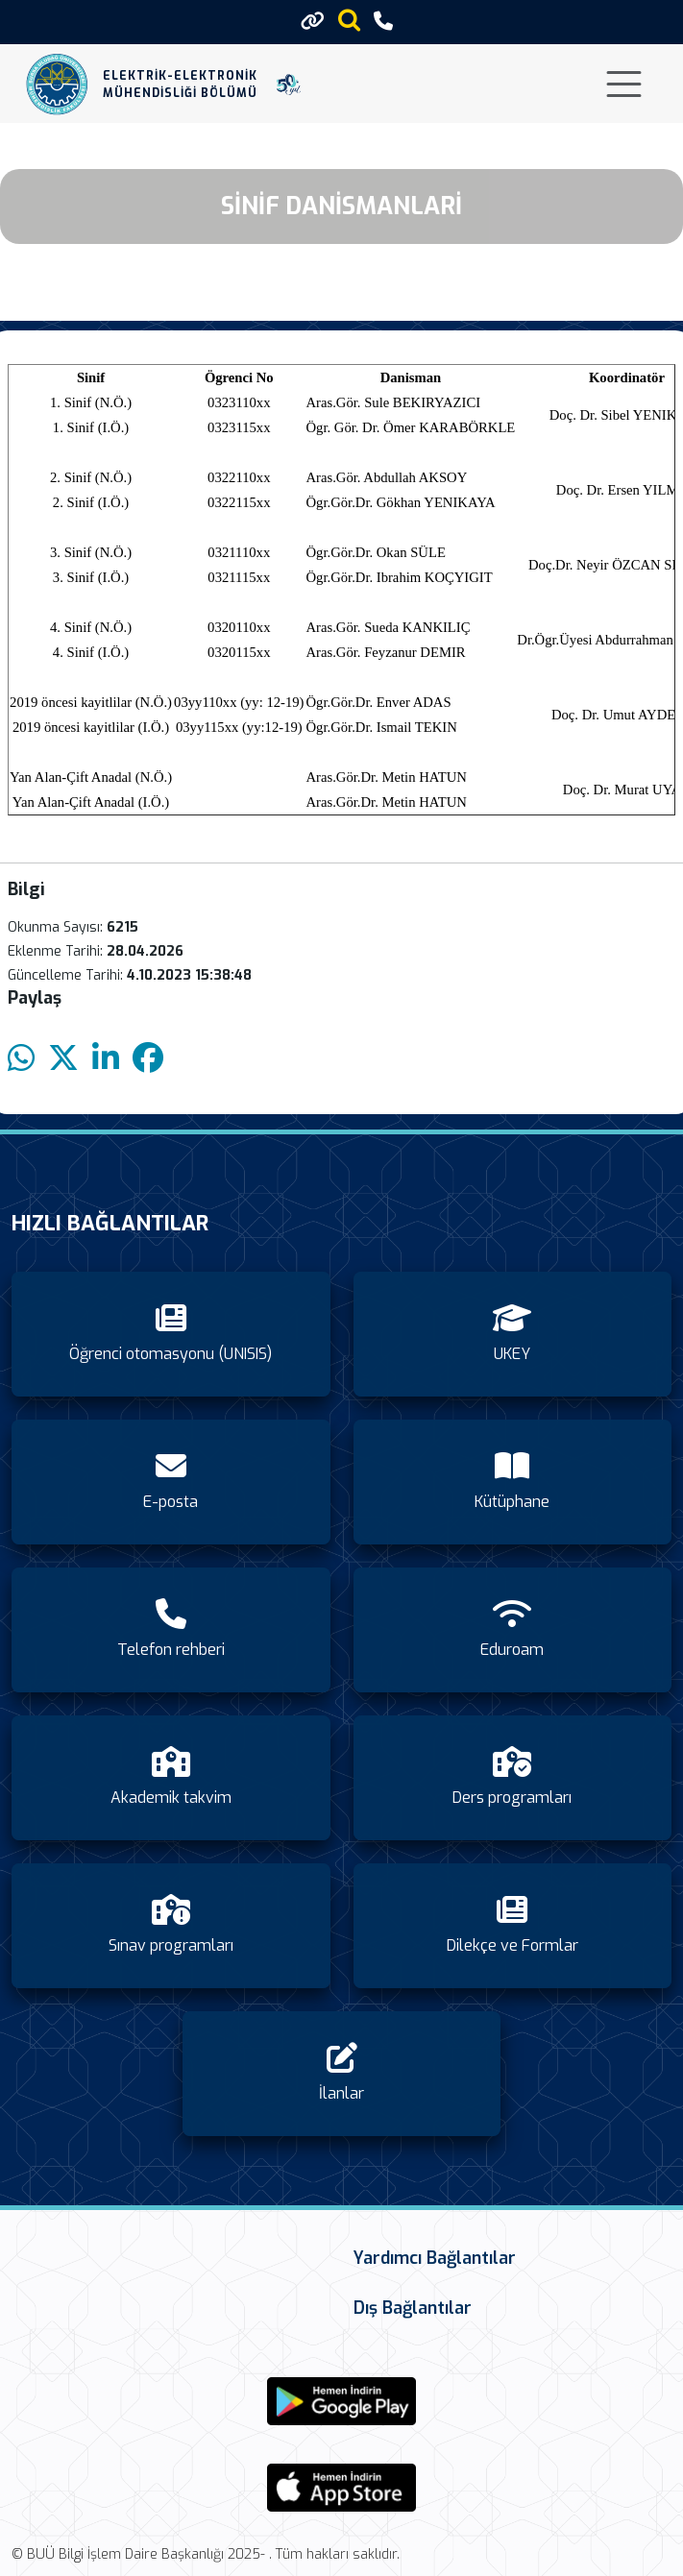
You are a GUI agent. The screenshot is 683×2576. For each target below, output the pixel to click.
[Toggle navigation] (624, 84)
